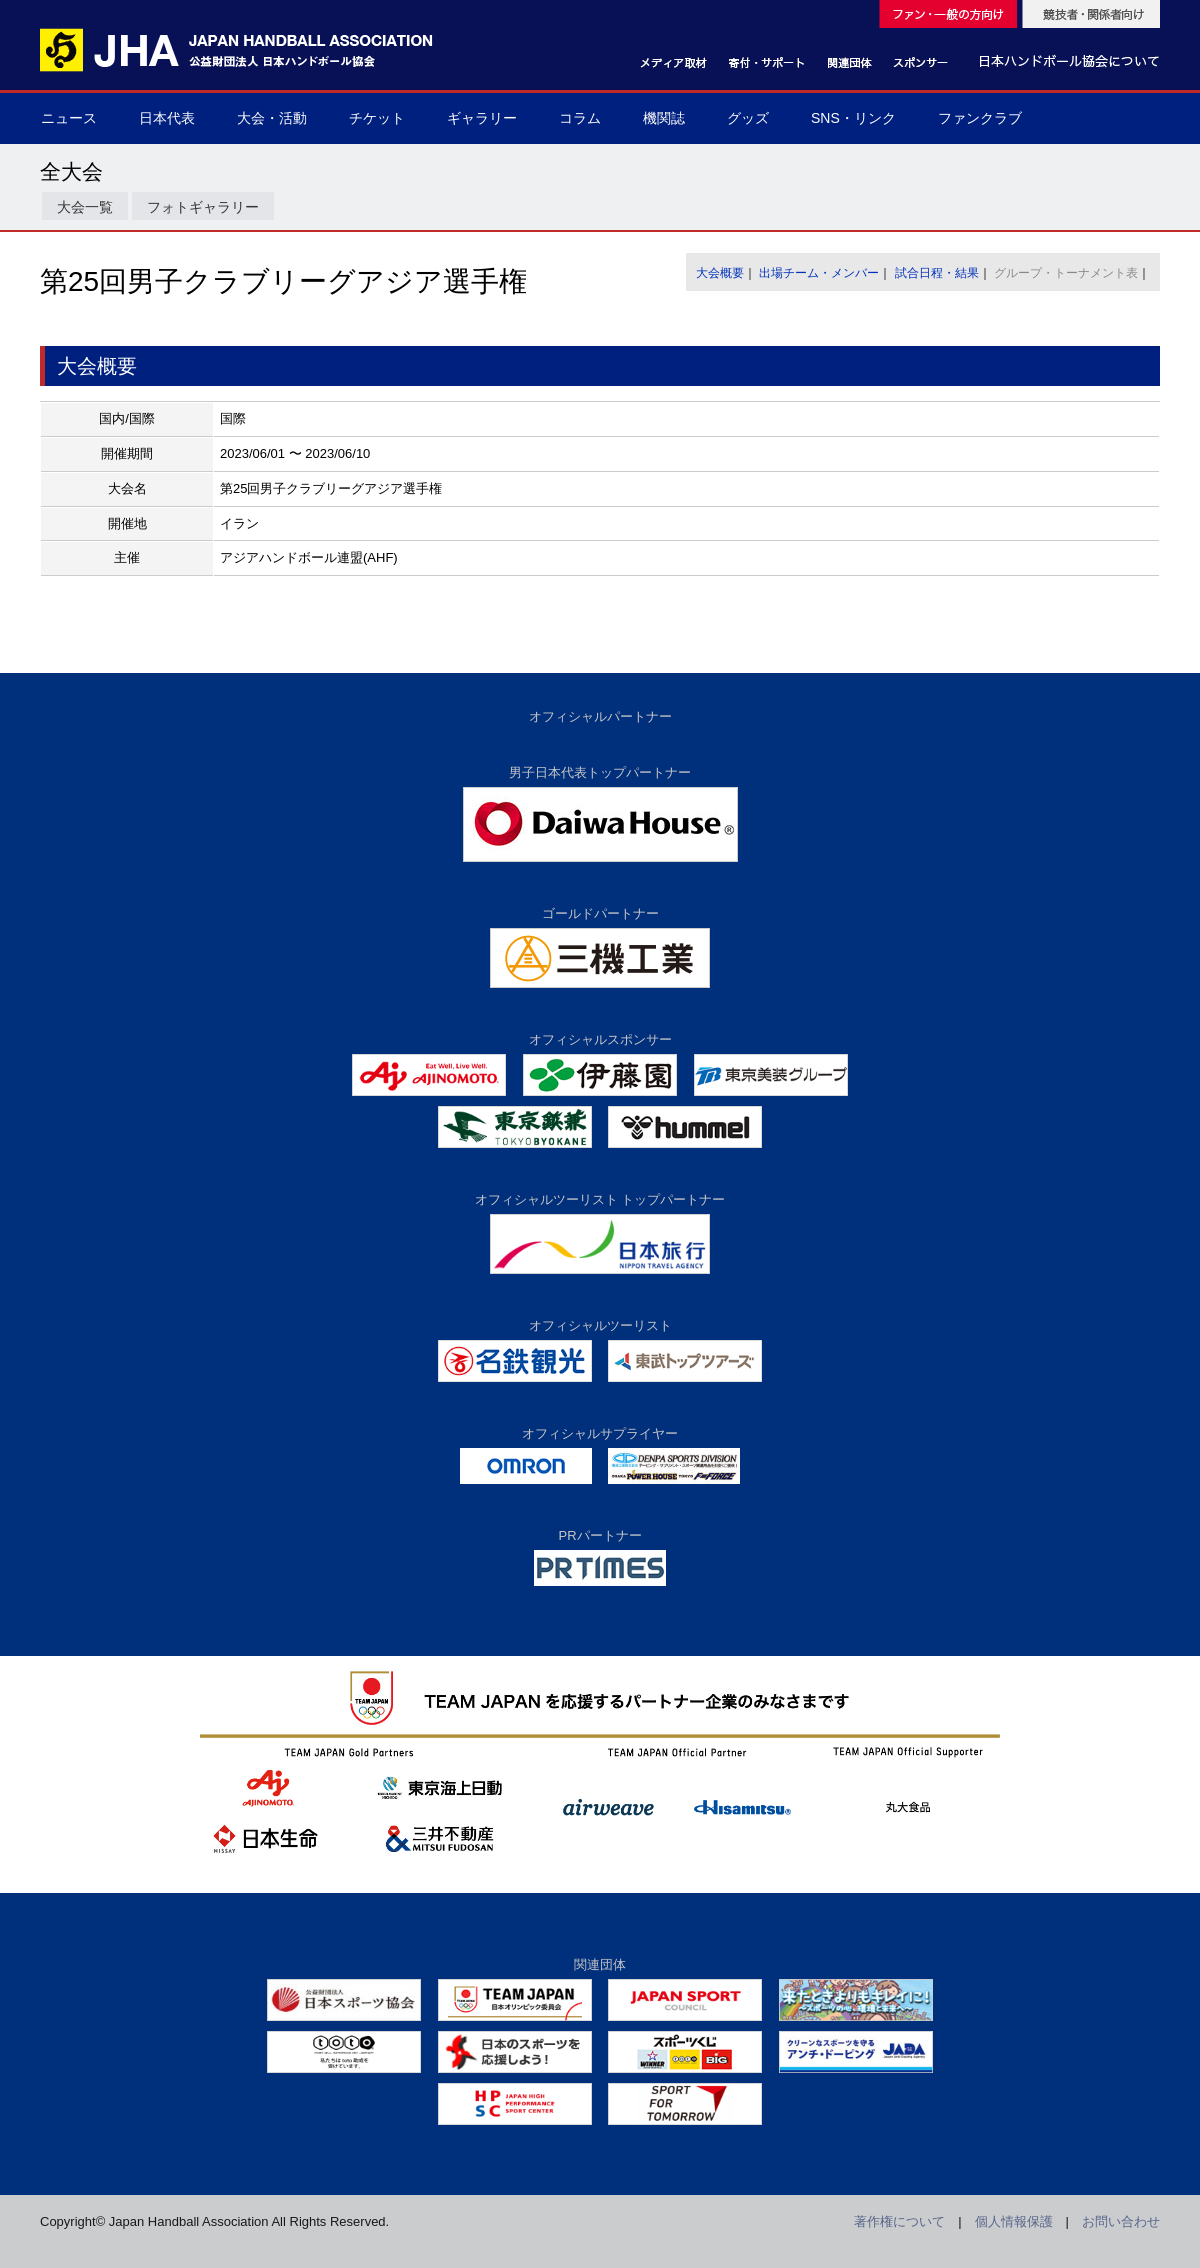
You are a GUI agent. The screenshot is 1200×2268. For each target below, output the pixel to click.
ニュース (69, 118)
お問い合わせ (1121, 2221)
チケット (377, 118)
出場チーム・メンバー (819, 273)
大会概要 (720, 273)
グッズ (748, 118)
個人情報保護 (1014, 2221)
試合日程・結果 (937, 273)
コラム (580, 118)
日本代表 (167, 118)
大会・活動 (272, 118)
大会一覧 (85, 207)
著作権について (899, 2221)
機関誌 (664, 118)
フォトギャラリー (203, 207)
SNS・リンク (853, 118)
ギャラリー (482, 118)
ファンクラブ (980, 118)
